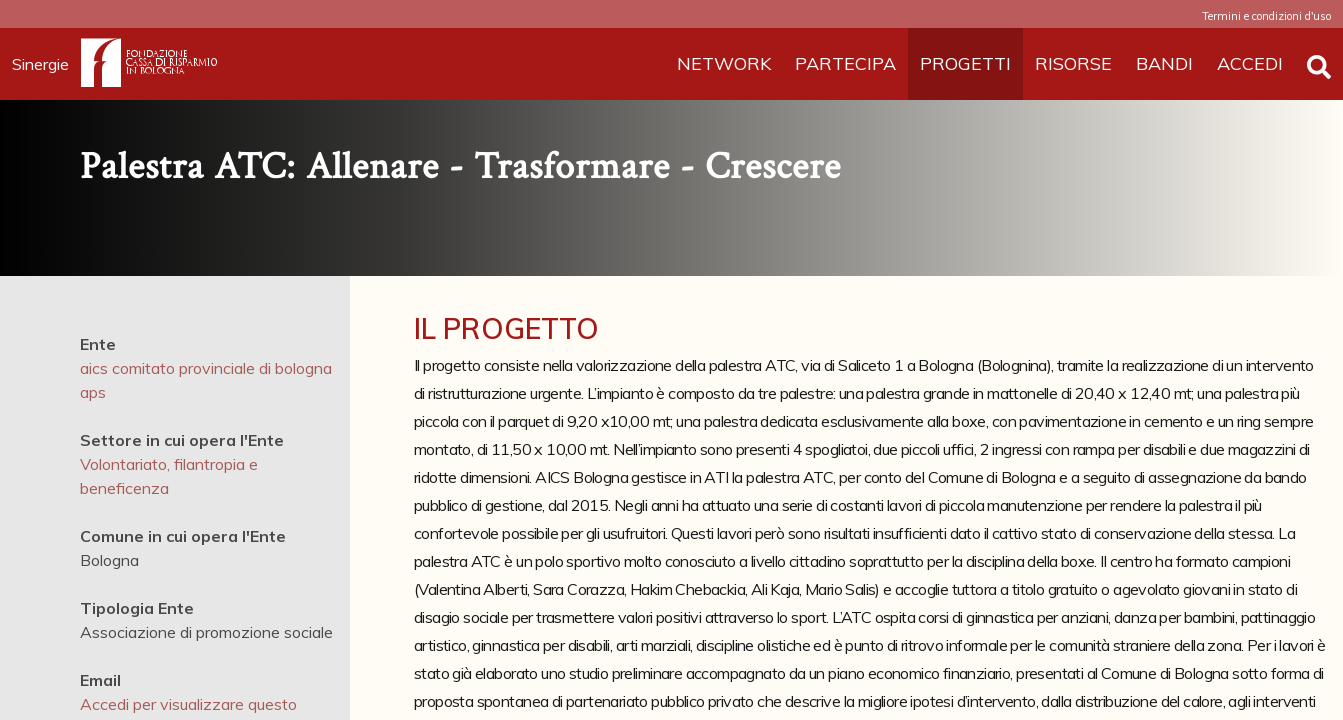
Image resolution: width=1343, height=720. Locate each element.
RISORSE (1073, 63)
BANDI (1164, 63)
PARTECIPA (845, 63)
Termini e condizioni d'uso (1266, 16)
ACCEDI (1250, 63)
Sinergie (46, 64)
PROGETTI (965, 63)
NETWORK (724, 63)
